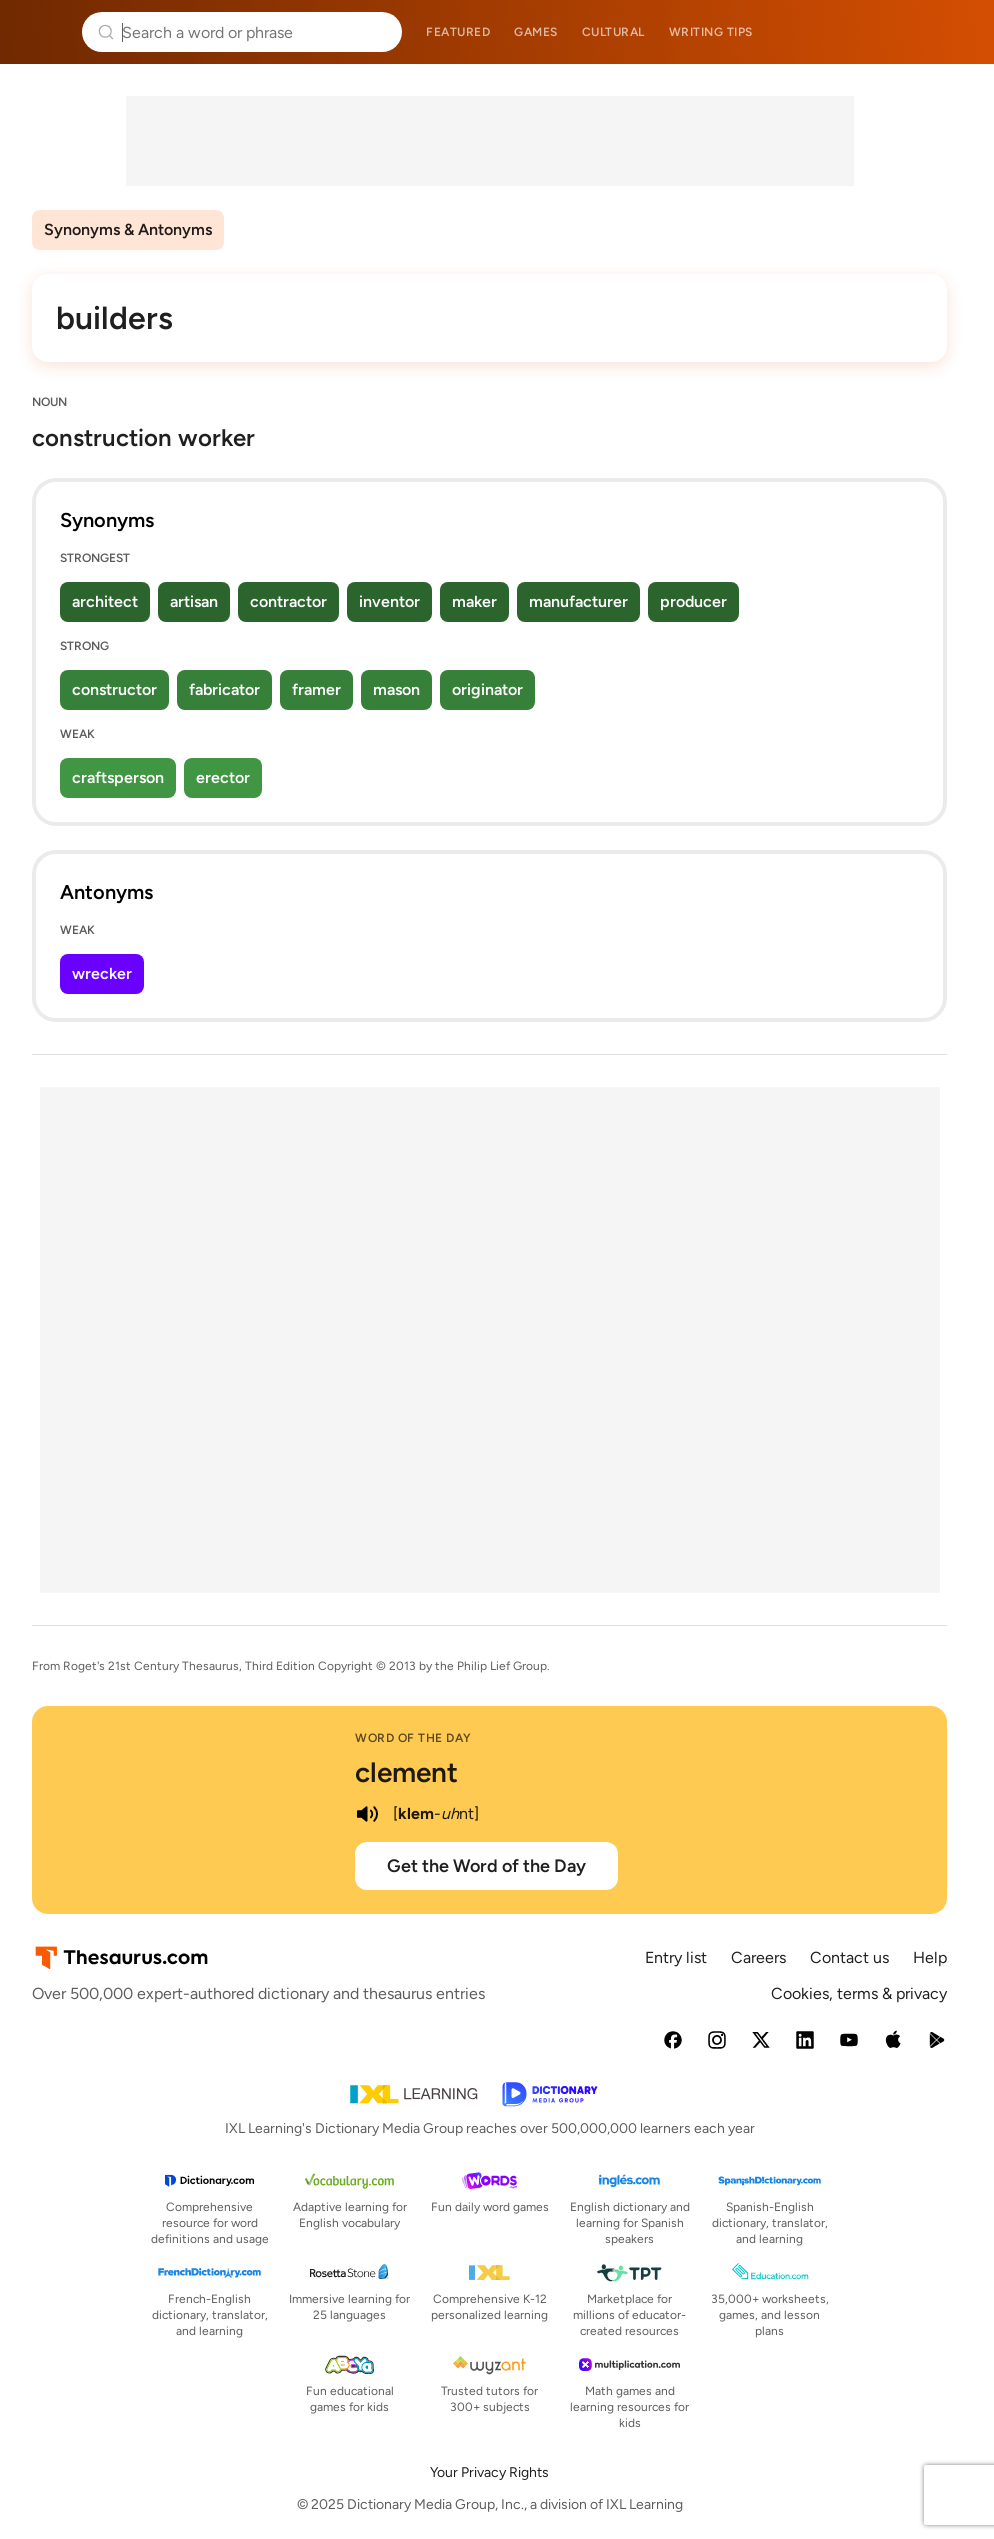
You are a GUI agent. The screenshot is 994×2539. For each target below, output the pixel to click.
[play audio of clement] (367, 1814)
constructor (114, 689)
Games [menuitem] (536, 32)
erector (223, 777)
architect (105, 601)
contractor (288, 601)
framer (316, 689)
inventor (389, 601)
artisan (194, 601)
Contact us (849, 1957)
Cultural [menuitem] (613, 32)
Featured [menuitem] (458, 32)
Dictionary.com (950, 32)
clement (406, 1772)
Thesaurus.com (45, 32)
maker (474, 601)
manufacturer (578, 601)
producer (693, 601)
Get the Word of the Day (486, 1866)
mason (396, 689)
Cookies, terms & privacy (859, 1993)
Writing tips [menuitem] (711, 32)
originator (487, 689)
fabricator (224, 689)
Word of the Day (413, 1738)
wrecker (102, 973)
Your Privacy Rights (489, 2472)
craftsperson (118, 777)
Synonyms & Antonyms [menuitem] (128, 229)
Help (930, 1957)
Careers (758, 1957)
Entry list (676, 1957)
